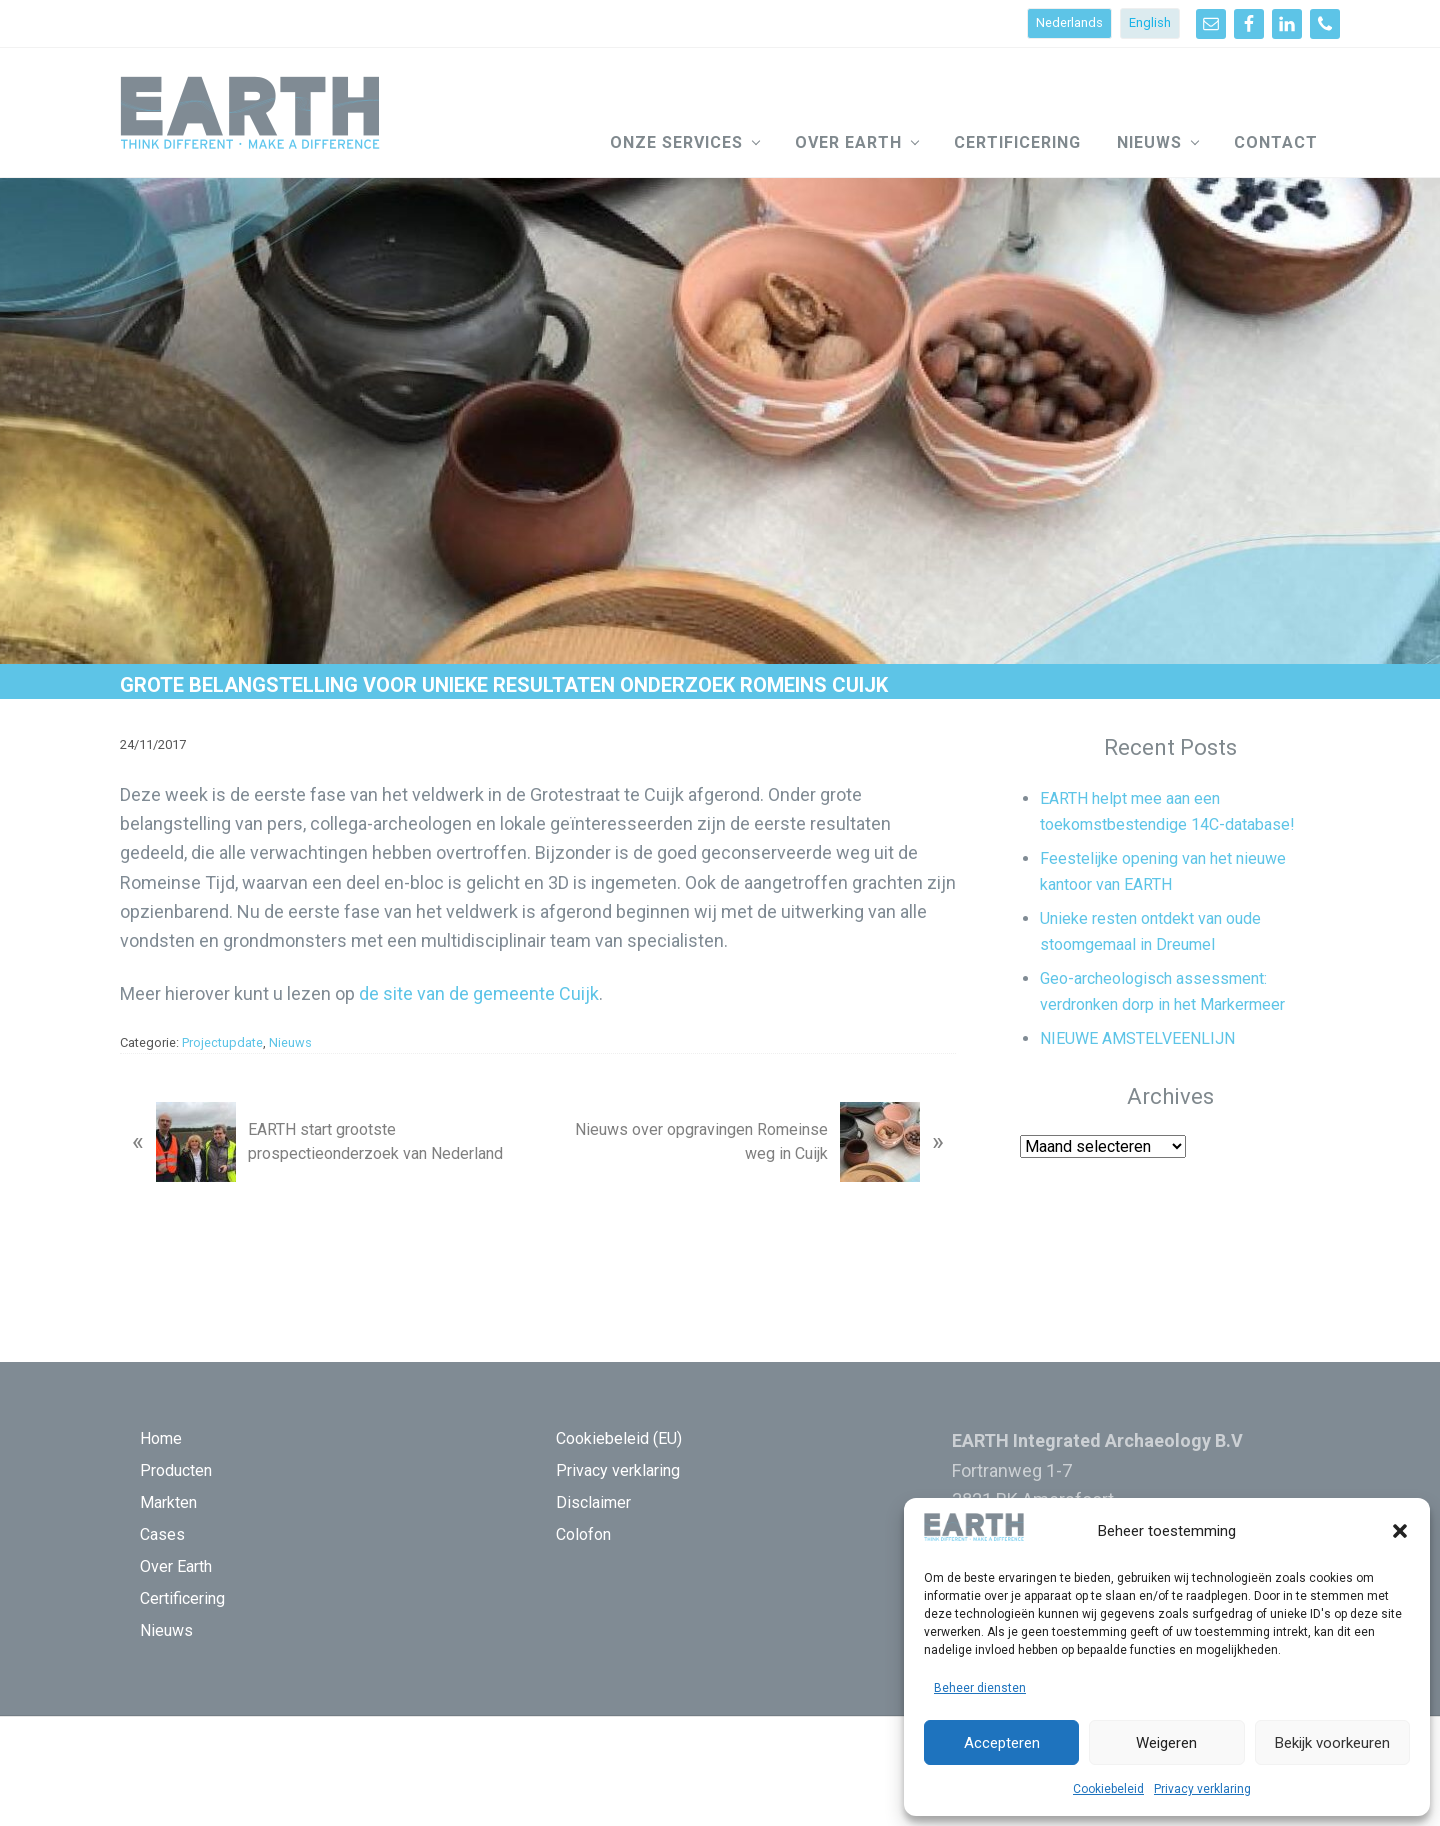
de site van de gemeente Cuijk (479, 993)
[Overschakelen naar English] (1150, 23)
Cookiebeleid (1108, 1789)
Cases (162, 1534)
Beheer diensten (980, 1688)
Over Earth (176, 1566)
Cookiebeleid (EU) (619, 1438)
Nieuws (290, 1042)
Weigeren (1166, 1743)
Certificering (182, 1598)
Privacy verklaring (1202, 1789)
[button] (1400, 1531)
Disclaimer (593, 1502)
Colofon (583, 1534)
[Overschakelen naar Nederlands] (1069, 23)
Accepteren (1002, 1743)
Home (161, 1438)
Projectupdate (222, 1042)
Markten (168, 1502)
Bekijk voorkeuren (1332, 1743)
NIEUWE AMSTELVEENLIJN (1137, 1038)
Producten (176, 1470)
